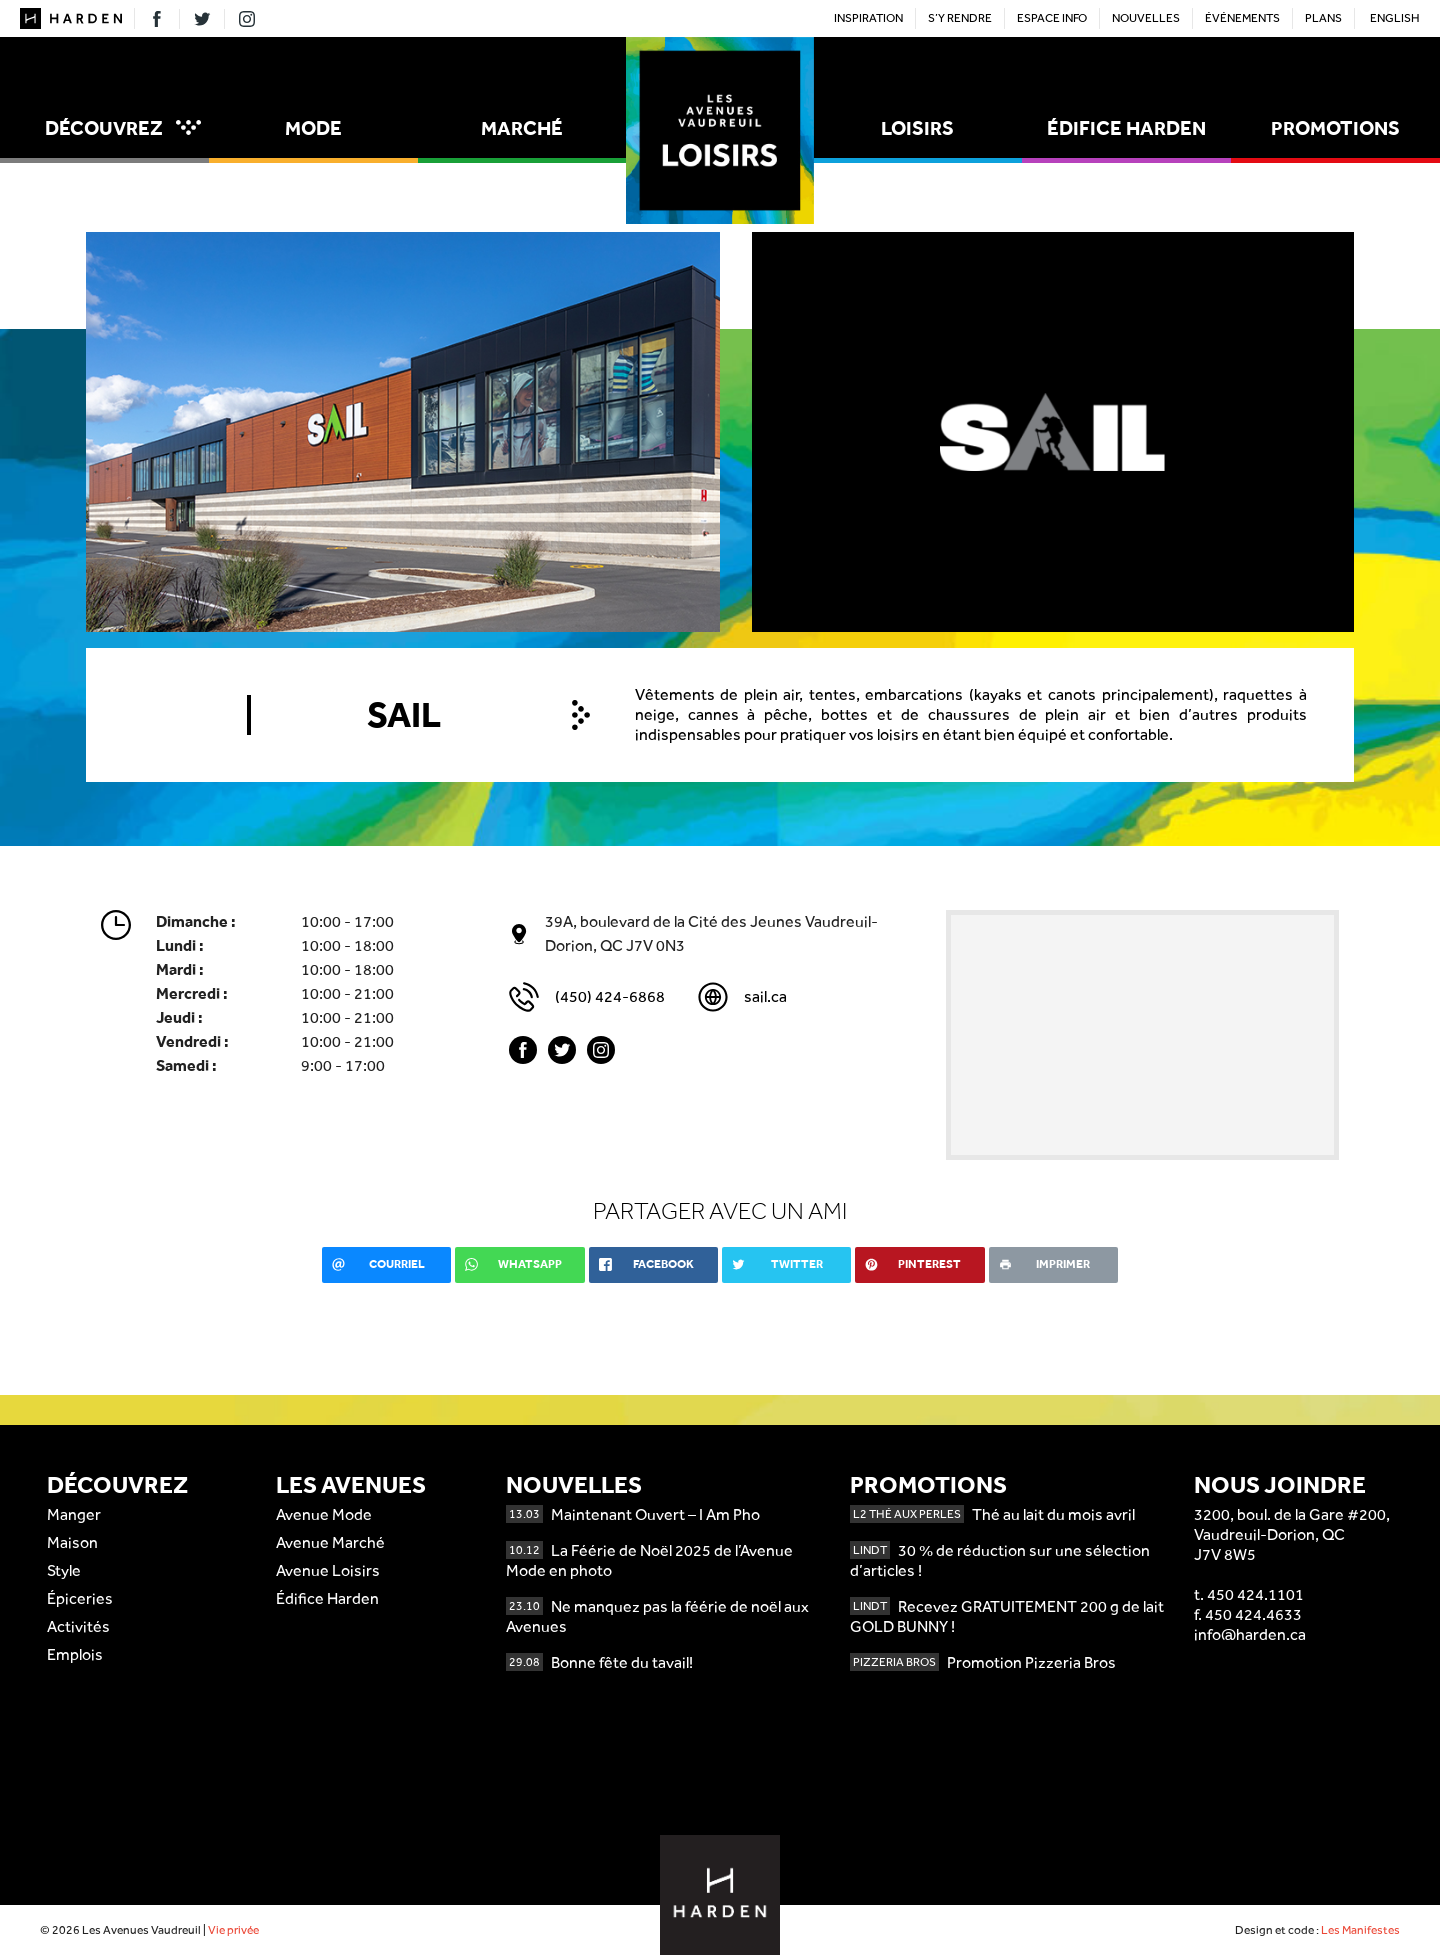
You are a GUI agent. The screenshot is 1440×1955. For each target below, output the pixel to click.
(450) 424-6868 (610, 996)
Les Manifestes (1360, 1930)
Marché (522, 128)
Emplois (75, 1654)
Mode (313, 128)
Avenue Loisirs (328, 1570)
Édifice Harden (1126, 128)
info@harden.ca (1250, 1634)
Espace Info (1052, 18)
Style (64, 1570)
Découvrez (122, 128)
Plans (1323, 18)
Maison (72, 1542)
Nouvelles (1146, 18)
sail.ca (765, 996)
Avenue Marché (330, 1542)
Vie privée (233, 1930)
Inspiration (868, 18)
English (1395, 18)
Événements (1242, 18)
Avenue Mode (324, 1514)
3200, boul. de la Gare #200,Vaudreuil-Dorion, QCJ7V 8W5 (1292, 1534)
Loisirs (917, 128)
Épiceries (80, 1598)
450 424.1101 (1255, 1594)
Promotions (1335, 128)
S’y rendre (960, 18)
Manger (74, 1514)
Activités (78, 1626)
